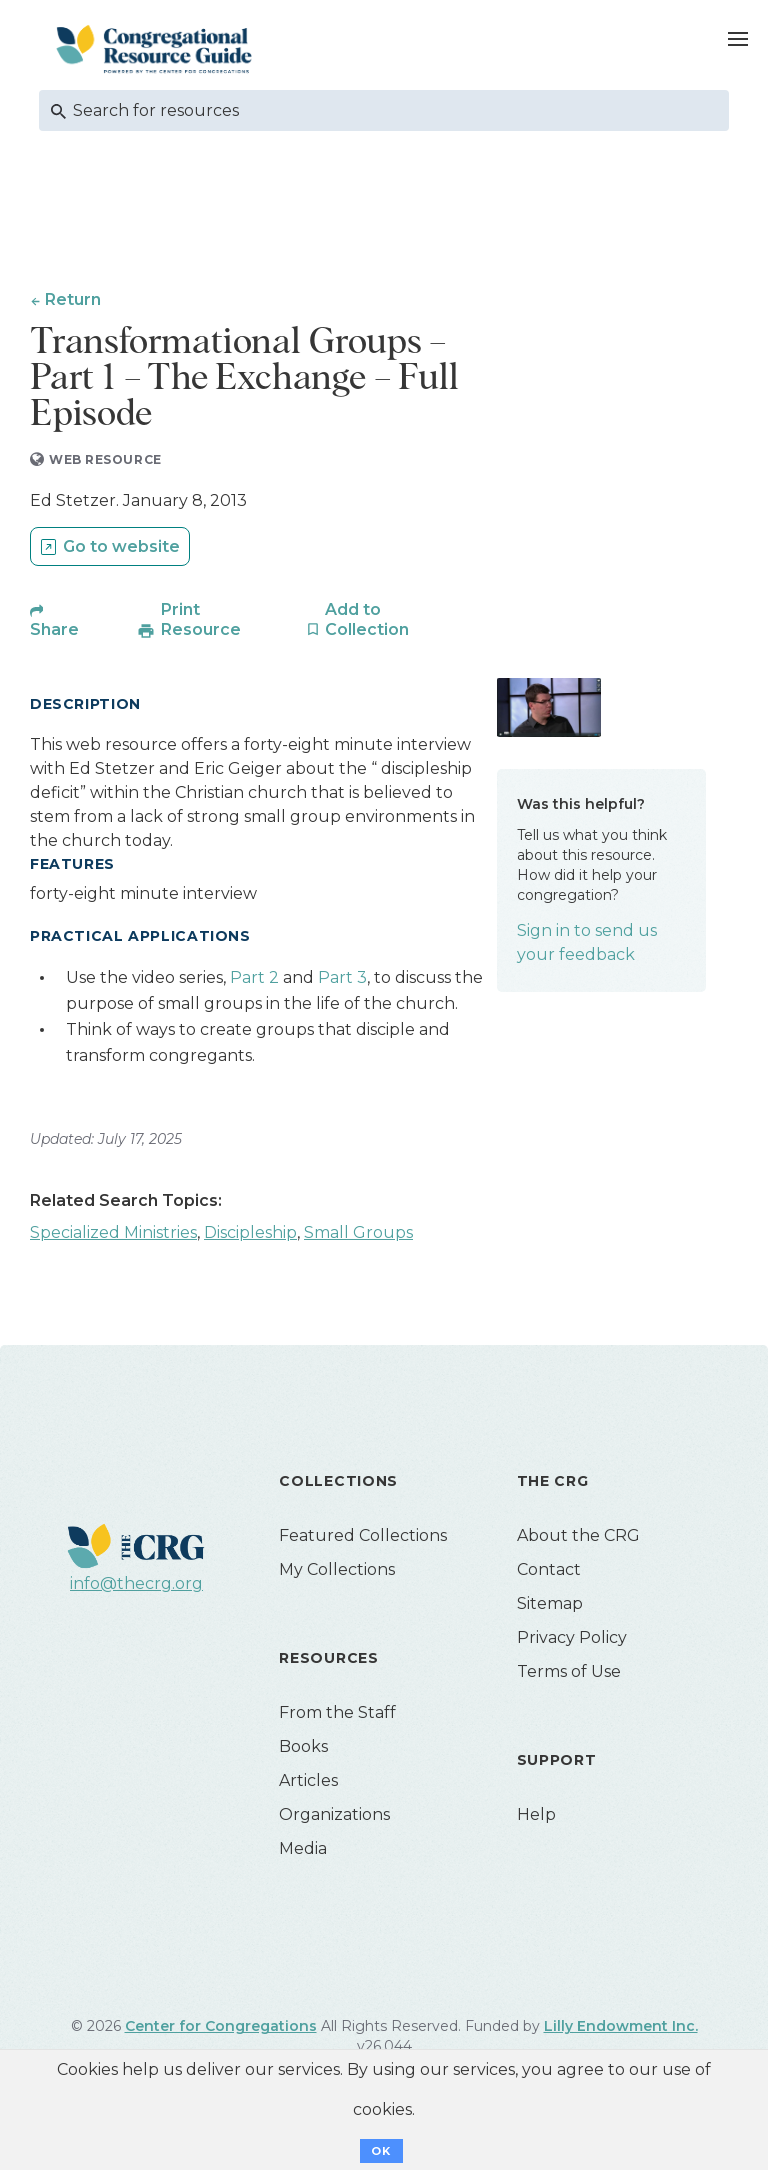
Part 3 (342, 981)
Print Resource (201, 623)
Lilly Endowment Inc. (621, 2030)
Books (303, 1750)
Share (54, 633)
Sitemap (550, 1607)
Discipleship (250, 1236)
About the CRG (578, 1539)
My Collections (337, 1573)
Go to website (121, 550)
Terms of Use (569, 1675)
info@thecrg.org (136, 1587)
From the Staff (337, 1716)
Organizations (334, 1818)
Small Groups (358, 1236)
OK (381, 2151)
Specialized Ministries (113, 1236)
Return (74, 299)
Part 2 (256, 981)
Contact (549, 1573)
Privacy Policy (572, 1641)
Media (303, 1852)
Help (536, 1818)
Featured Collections (363, 1539)
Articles (308, 1784)
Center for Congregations (221, 2030)
